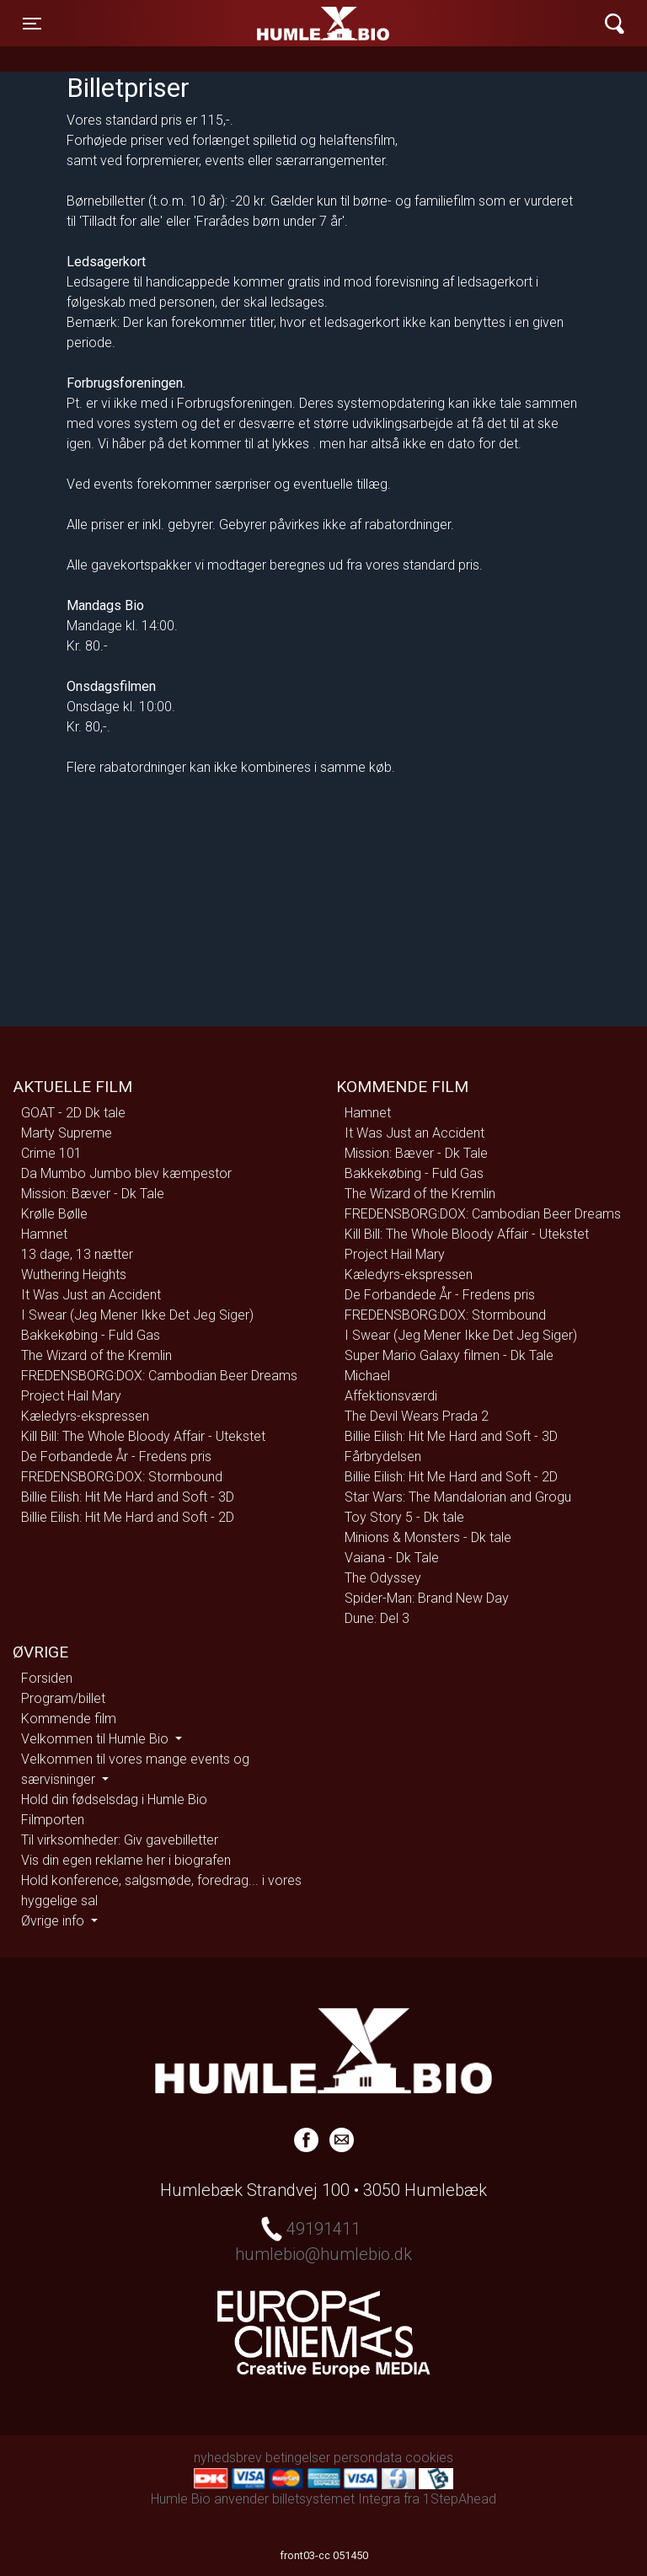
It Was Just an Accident (91, 1295)
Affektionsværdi (391, 1396)
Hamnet (44, 1234)
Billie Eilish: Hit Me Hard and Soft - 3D (127, 1497)
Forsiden (46, 1678)
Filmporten (52, 1820)
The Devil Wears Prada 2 (417, 1416)
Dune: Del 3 (377, 1618)
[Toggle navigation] (32, 23)
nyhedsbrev (228, 2458)
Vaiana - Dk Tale (392, 1558)
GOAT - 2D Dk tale (73, 1113)
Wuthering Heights (73, 1275)
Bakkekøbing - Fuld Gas (90, 1335)
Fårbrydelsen (383, 1457)
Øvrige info (54, 1921)
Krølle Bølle (54, 1214)
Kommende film (68, 1719)
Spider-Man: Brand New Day (427, 1598)
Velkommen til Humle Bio (96, 1739)
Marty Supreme (66, 1133)
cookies (429, 2458)
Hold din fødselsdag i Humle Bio (114, 1799)
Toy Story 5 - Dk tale (404, 1517)
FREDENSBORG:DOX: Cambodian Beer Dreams (159, 1376)
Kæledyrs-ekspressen (85, 1416)
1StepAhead (459, 2499)
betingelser (297, 2458)
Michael (367, 1376)
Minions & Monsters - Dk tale (428, 1537)
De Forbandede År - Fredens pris (116, 1457)
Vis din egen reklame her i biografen (126, 1860)
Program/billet (63, 1698)
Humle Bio (244, 23)
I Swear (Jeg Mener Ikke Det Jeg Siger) (137, 1315)
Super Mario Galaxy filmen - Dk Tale (449, 1355)
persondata (368, 2458)
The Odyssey (383, 1578)
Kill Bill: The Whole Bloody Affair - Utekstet (143, 1436)
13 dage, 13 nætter (77, 1254)
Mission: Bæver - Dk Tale (92, 1194)
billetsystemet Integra (336, 2499)
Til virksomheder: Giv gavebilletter (119, 1840)
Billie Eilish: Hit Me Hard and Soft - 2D (127, 1517)
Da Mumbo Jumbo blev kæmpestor (126, 1173)
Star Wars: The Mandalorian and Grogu (458, 1497)
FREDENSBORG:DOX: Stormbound (121, 1477)
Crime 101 (51, 1153)
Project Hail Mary (71, 1396)
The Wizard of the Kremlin (96, 1355)
